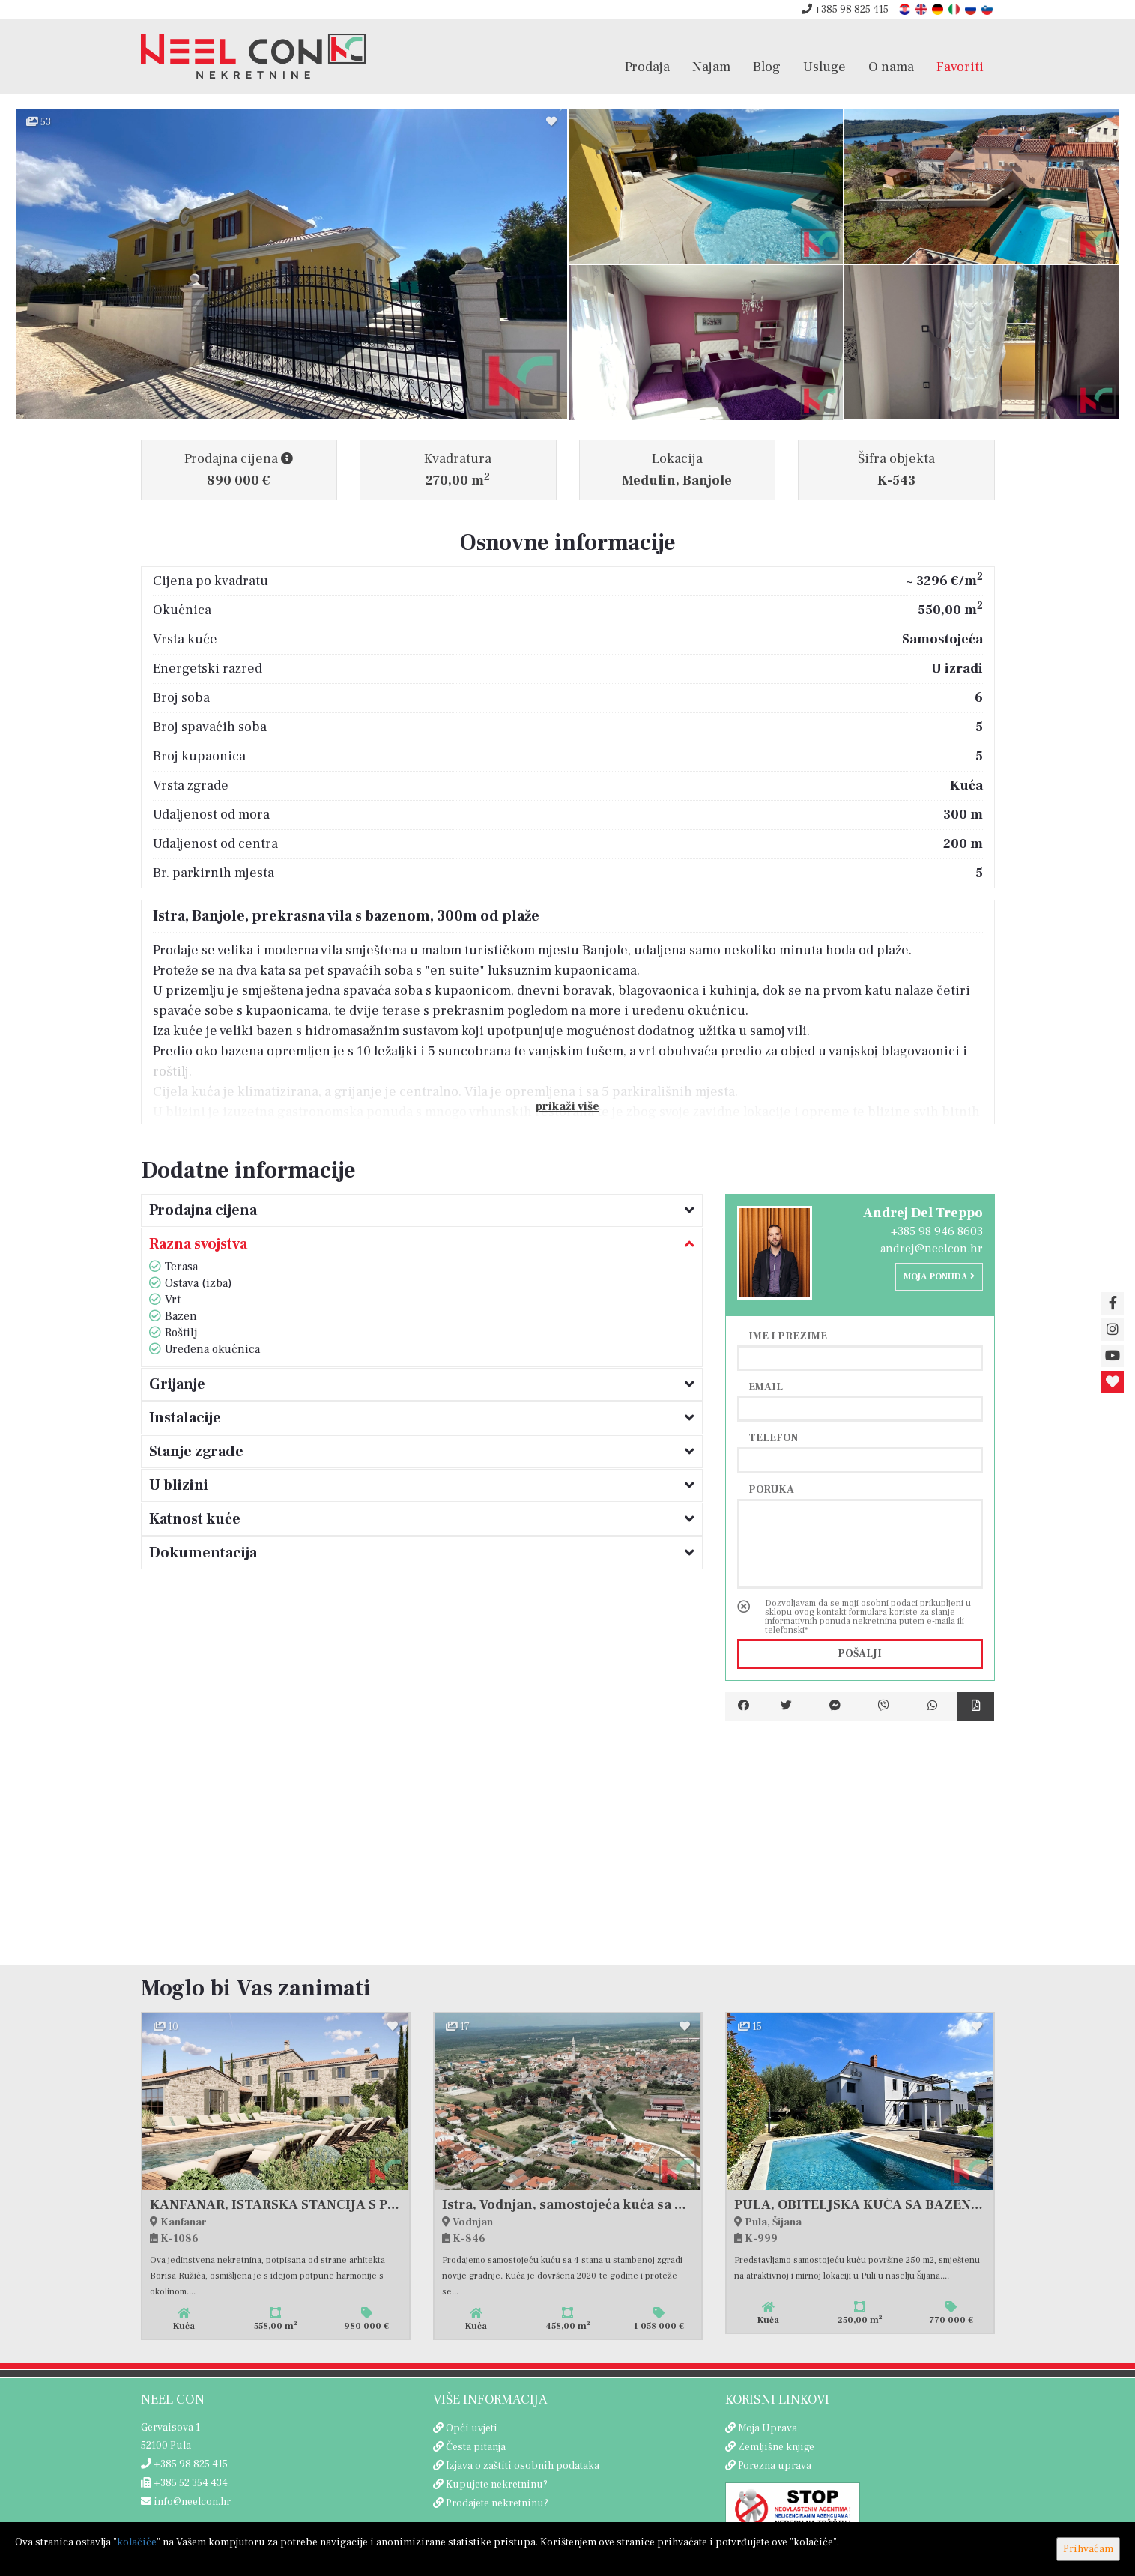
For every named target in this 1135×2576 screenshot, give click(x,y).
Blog (767, 66)
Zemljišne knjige (776, 2447)
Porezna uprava (774, 2466)
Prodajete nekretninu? (497, 2503)
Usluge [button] (824, 66)
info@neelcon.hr (186, 2502)
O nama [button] (891, 66)
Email (765, 1386)
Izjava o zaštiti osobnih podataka (522, 2466)
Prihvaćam (1088, 2549)
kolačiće (137, 2542)
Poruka (771, 1489)
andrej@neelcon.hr (931, 1248)
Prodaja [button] (647, 66)
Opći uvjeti (471, 2428)
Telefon (773, 1437)
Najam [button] (711, 66)
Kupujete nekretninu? (497, 2484)
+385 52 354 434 (184, 2483)
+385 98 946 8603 (937, 1231)
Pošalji (860, 1654)
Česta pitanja (476, 2447)
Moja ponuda (939, 1276)
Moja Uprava (767, 2428)
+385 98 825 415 (845, 9)
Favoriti (960, 66)
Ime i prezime (787, 1336)
